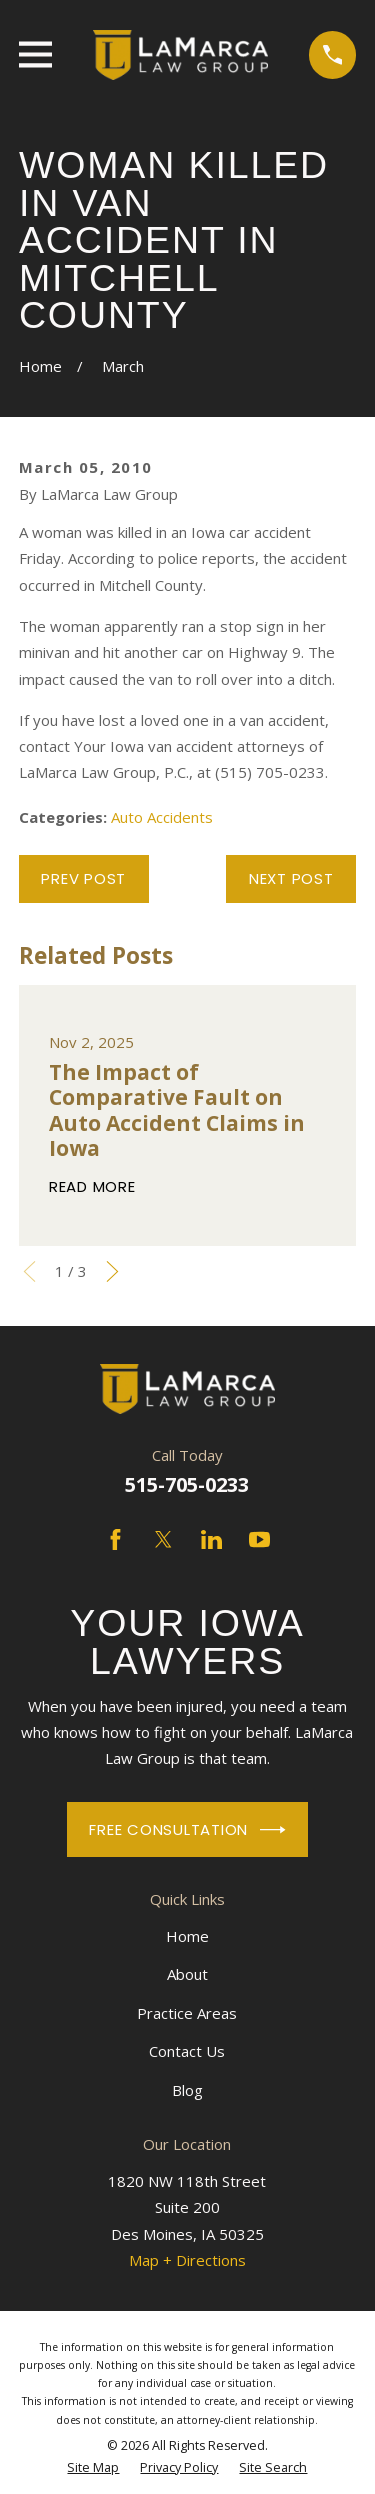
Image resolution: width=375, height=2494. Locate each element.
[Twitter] (163, 1539)
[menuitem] (93, 2468)
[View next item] (112, 1271)
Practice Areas (187, 2013)
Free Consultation (187, 1830)
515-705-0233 (187, 1484)
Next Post (291, 878)
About (187, 1974)
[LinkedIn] (211, 1539)
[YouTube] (259, 1539)
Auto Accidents (162, 817)
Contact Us (187, 2051)
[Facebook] (115, 1539)
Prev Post (83, 878)
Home (187, 1936)
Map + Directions (187, 2260)
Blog (187, 2090)
